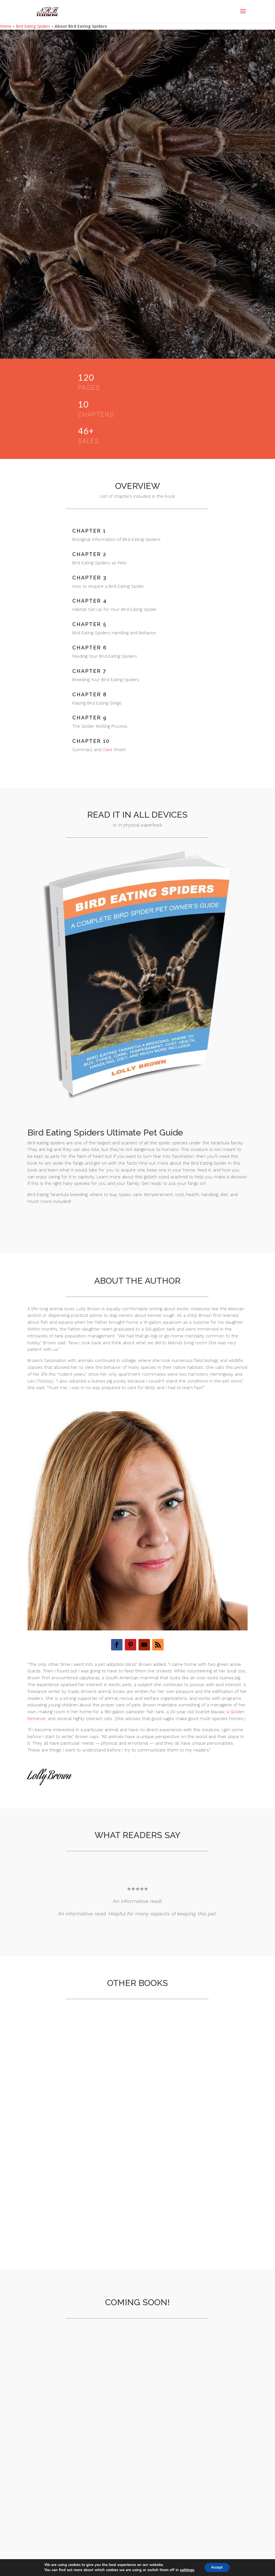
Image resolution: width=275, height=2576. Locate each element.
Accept (216, 2567)
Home (5, 26)
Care (107, 749)
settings (185, 2569)
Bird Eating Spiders (33, 26)
